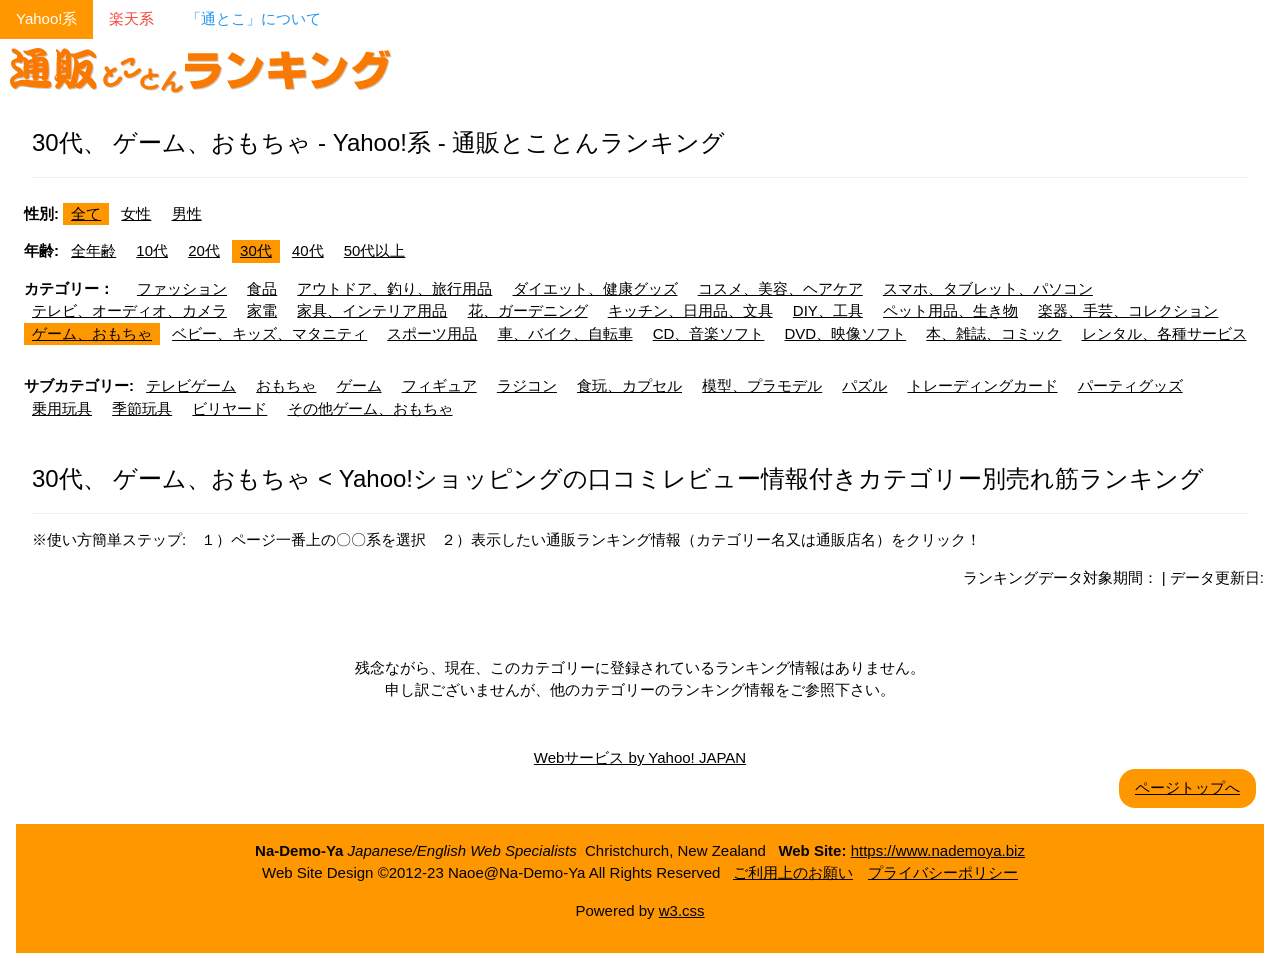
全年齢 (93, 250)
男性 (187, 213)
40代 (308, 250)
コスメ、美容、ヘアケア (780, 288)
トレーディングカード (983, 385)
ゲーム (359, 385)
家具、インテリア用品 (372, 310)
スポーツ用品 (432, 333)
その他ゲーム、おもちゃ (370, 408)
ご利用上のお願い (793, 872)
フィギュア (439, 385)
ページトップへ (1187, 787)
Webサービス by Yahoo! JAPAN (640, 757)
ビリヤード (229, 408)
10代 (152, 250)
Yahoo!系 (46, 18)
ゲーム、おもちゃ (92, 333)
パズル (864, 385)
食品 (262, 288)
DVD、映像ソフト (846, 333)
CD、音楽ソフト (709, 333)
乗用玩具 (62, 408)
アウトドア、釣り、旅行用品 (394, 288)
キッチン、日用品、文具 (690, 310)
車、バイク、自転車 (565, 333)
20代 (204, 250)
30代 (256, 250)
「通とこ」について (253, 18)
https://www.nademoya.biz (938, 850)
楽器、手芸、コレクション (1128, 310)
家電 (262, 310)
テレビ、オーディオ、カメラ (129, 310)
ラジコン (527, 385)
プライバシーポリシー (943, 872)
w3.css (682, 910)
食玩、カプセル (629, 385)
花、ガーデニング (528, 310)
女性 (136, 213)
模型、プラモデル (762, 385)
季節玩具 (142, 408)
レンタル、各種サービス (1164, 333)
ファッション (182, 288)
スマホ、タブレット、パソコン (988, 288)
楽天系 (131, 18)
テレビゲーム (191, 385)
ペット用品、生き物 (950, 310)
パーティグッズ (1130, 385)
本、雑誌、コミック (993, 333)
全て (86, 213)
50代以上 (375, 250)
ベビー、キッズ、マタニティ (269, 333)
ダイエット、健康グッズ (595, 288)
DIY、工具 (828, 310)
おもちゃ (286, 385)
